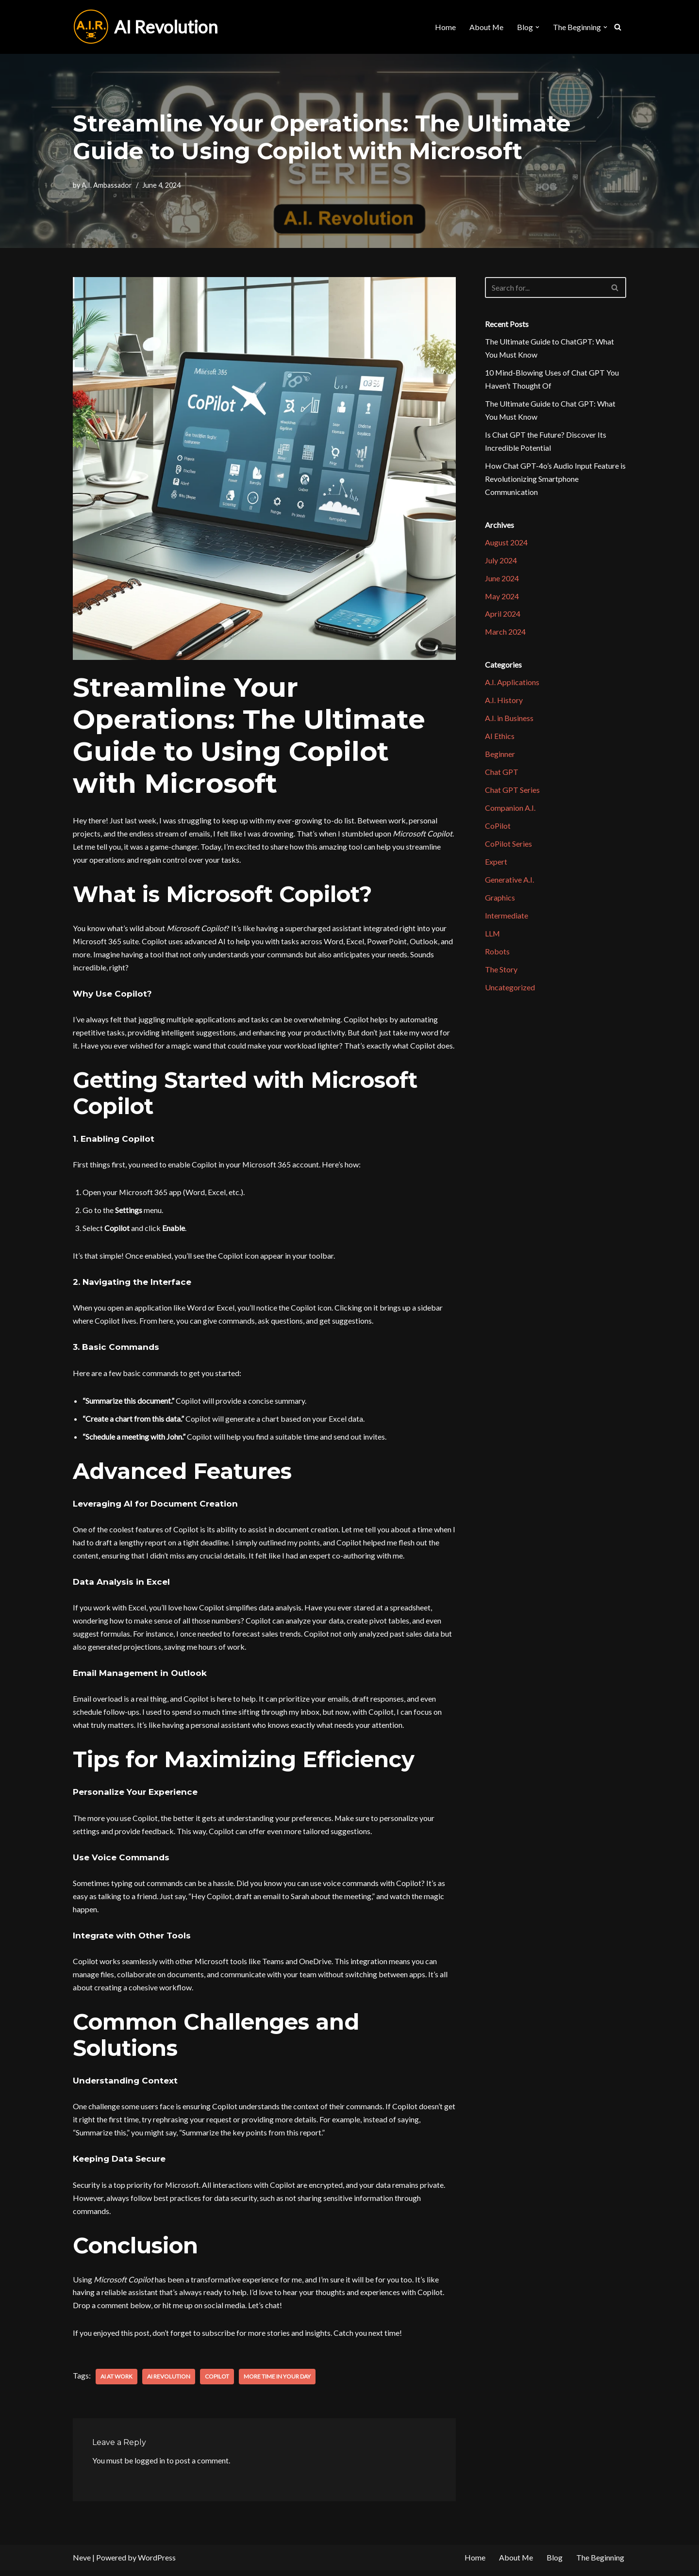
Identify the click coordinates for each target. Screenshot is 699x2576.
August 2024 (506, 543)
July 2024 (501, 562)
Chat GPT (501, 775)
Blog (555, 2563)
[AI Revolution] (145, 27)
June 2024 (502, 580)
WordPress (157, 2563)
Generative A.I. (509, 883)
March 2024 (505, 634)
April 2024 (502, 616)
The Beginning (600, 2563)
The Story (501, 973)
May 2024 (502, 598)
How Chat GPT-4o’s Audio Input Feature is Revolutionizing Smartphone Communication (555, 480)
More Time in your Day (277, 2382)
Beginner (500, 757)
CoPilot (217, 2382)
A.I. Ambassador (107, 185)
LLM (492, 937)
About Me (486, 27)
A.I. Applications (512, 684)
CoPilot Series (508, 847)
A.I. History (504, 702)
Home (444, 27)
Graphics (500, 901)
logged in (149, 2466)
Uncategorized (510, 991)
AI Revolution (168, 2382)
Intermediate (506, 919)
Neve (82, 2563)
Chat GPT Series (512, 793)
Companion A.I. (510, 811)
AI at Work (116, 2382)
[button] (537, 27)
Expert (496, 865)
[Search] (617, 27)
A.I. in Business (509, 720)
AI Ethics (500, 738)
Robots (497, 955)
